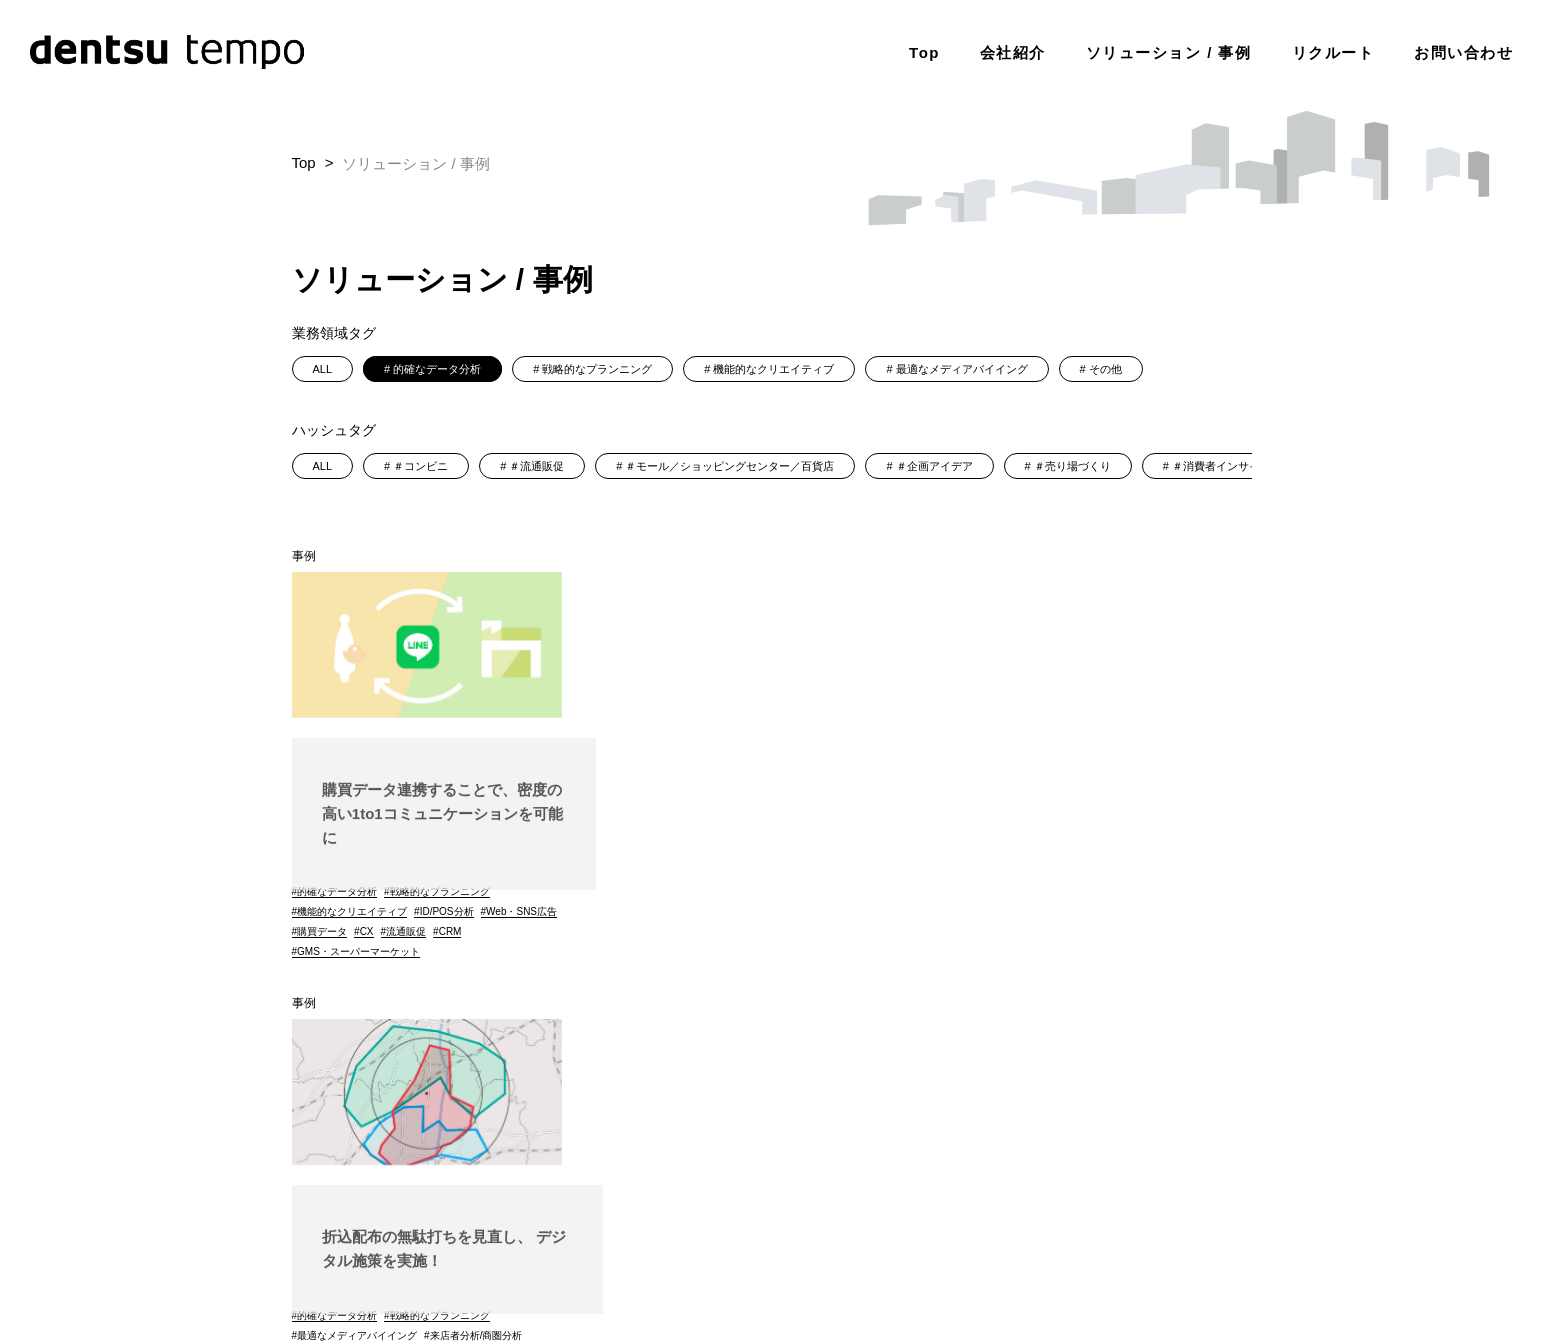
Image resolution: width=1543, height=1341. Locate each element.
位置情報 (767, 927)
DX (728, 927)
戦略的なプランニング (597, 369)
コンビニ (1132, 927)
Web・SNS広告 (332, 931)
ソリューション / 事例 (1169, 49)
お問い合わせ (1463, 49)
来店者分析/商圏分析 (816, 887)
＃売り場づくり (1072, 466)
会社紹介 (1013, 49)
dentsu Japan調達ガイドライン (1168, 1222)
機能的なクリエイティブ (773, 369)
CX (450, 931)
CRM (533, 931)
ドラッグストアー (1130, 887)
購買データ (406, 931)
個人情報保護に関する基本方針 (788, 1222)
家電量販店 (1190, 927)
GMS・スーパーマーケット (358, 951)
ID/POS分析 (447, 911)
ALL (323, 369)
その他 (1105, 369)
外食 (1155, 907)
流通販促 (490, 931)
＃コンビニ (420, 466)
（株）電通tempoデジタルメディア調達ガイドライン (1133, 1274)
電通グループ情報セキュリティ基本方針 (978, 1222)
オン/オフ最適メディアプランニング (718, 907)
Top (924, 49)
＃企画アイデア (934, 466)
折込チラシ (837, 907)
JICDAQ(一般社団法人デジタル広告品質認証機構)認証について (1079, 1248)
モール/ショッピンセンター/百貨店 (715, 967)
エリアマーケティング (687, 947)
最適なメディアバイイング (962, 369)
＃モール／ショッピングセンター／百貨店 (729, 466)
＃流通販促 (536, 466)
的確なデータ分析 (437, 369)
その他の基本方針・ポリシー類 (825, 1248)
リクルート (1333, 49)
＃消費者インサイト (1221, 466)
